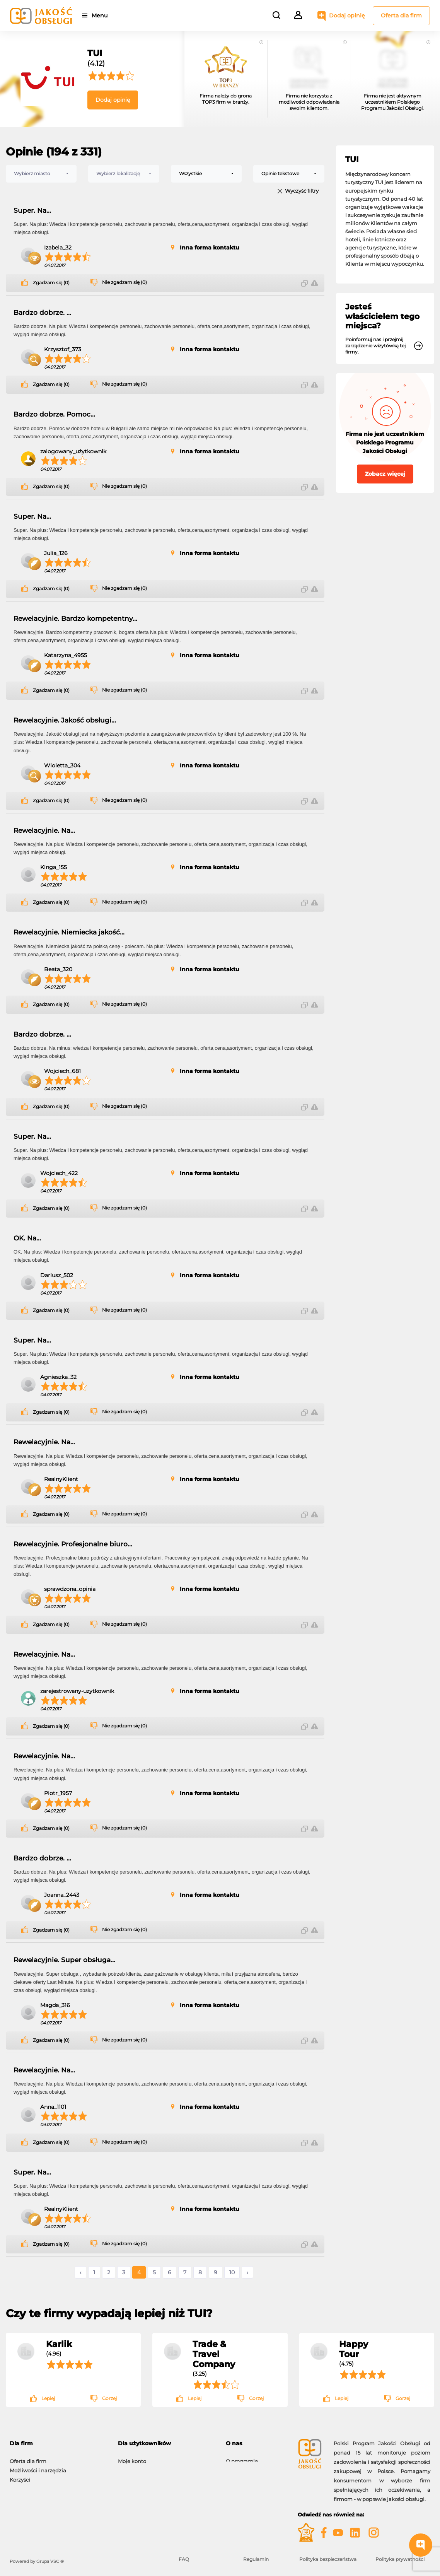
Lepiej (48, 2398)
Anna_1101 (53, 2106)
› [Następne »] (247, 2272)
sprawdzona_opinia (70, 1588)
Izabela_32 (58, 247)
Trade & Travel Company (214, 2354)
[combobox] (41, 174)
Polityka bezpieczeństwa (327, 2559)
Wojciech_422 (59, 1173)
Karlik (59, 2344)
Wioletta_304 (62, 765)
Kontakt (236, 2466)
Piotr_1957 (58, 1793)
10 (232, 2272)
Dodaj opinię (347, 15)
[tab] (58, 2443)
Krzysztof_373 (62, 349)
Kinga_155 (53, 867)
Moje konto (132, 2457)
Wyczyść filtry (302, 191)
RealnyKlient (61, 1479)
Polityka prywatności (400, 2559)
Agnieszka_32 (58, 1376)
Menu (101, 15)
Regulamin (256, 2559)
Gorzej (109, 2398)
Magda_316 (55, 2005)
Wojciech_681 (62, 1071)
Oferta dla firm (401, 15)
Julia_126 (56, 553)
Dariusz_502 (56, 1275)
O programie (242, 2457)
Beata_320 (58, 969)
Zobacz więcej (385, 473)
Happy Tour (353, 2349)
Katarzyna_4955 (65, 655)
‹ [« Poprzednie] (80, 2272)
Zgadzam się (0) (51, 282)
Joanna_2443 (61, 1894)
